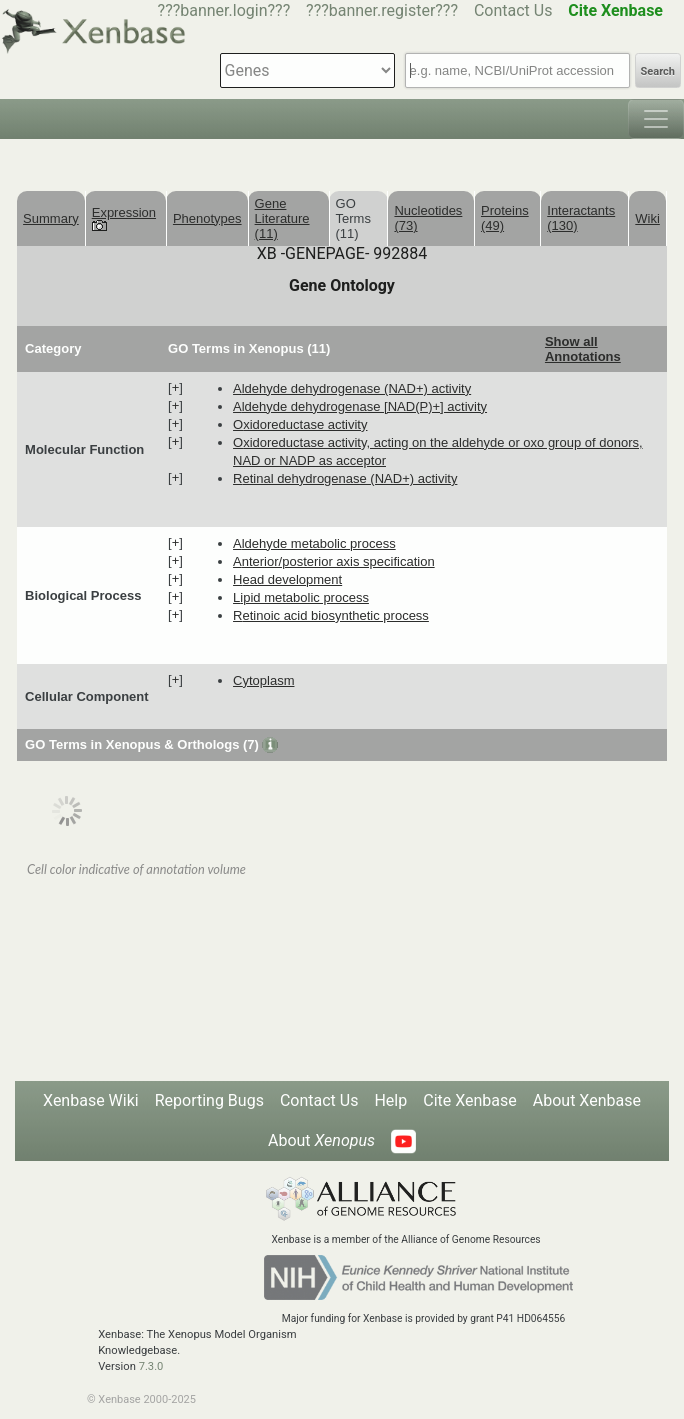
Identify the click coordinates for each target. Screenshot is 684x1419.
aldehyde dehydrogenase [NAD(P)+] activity (360, 406)
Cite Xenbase (470, 1100)
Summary (51, 218)
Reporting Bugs (209, 1100)
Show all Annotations (583, 349)
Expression (124, 218)
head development (287, 579)
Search (658, 71)
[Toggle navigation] (656, 119)
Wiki (647, 218)
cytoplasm (263, 680)
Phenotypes (207, 218)
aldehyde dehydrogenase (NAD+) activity (352, 388)
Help (390, 1100)
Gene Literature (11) (282, 218)
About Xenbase (587, 1100)
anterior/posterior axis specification (334, 561)
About (321, 1140)
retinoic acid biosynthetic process (331, 615)
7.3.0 (151, 1366)
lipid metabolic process (301, 597)
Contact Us (513, 10)
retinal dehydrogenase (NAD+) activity (345, 478)
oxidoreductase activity (300, 424)
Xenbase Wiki (91, 1100)
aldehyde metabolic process (314, 543)
